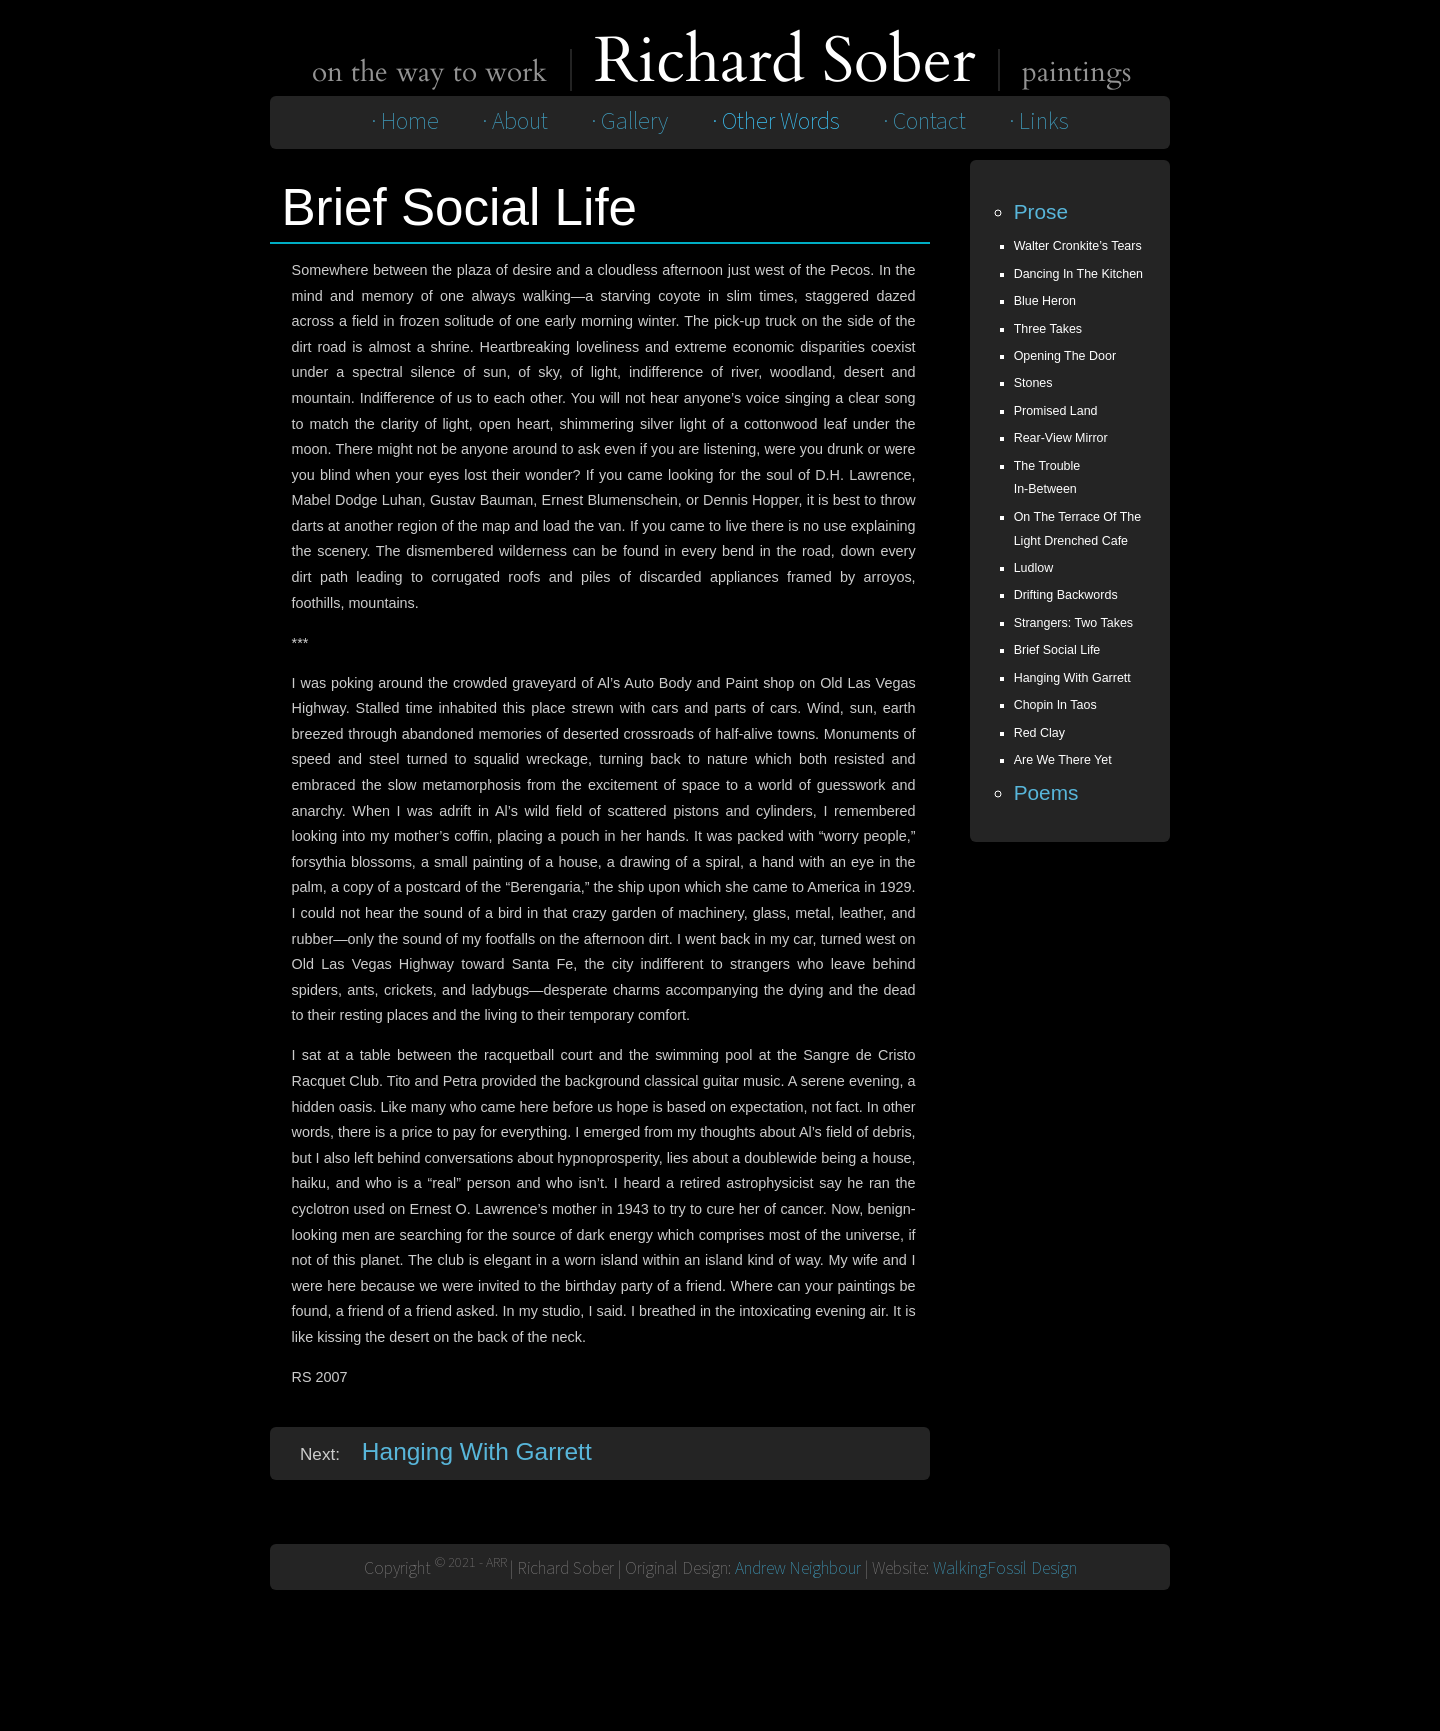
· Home (405, 121)
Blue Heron (1045, 301)
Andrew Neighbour (798, 1568)
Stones (1033, 383)
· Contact (924, 121)
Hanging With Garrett (477, 1451)
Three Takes (1048, 329)
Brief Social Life (1057, 650)
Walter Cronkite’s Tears (1078, 246)
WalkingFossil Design (1005, 1568)
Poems (1046, 792)
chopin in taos (1055, 705)
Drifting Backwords (1066, 595)
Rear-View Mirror (1061, 438)
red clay (1039, 733)
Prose (1041, 211)
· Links (1039, 121)
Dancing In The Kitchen (1078, 274)
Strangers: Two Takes (1073, 623)
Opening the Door (1065, 356)
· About (515, 121)
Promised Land (1056, 411)
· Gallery (629, 121)
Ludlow (1034, 568)
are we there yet (1063, 760)
